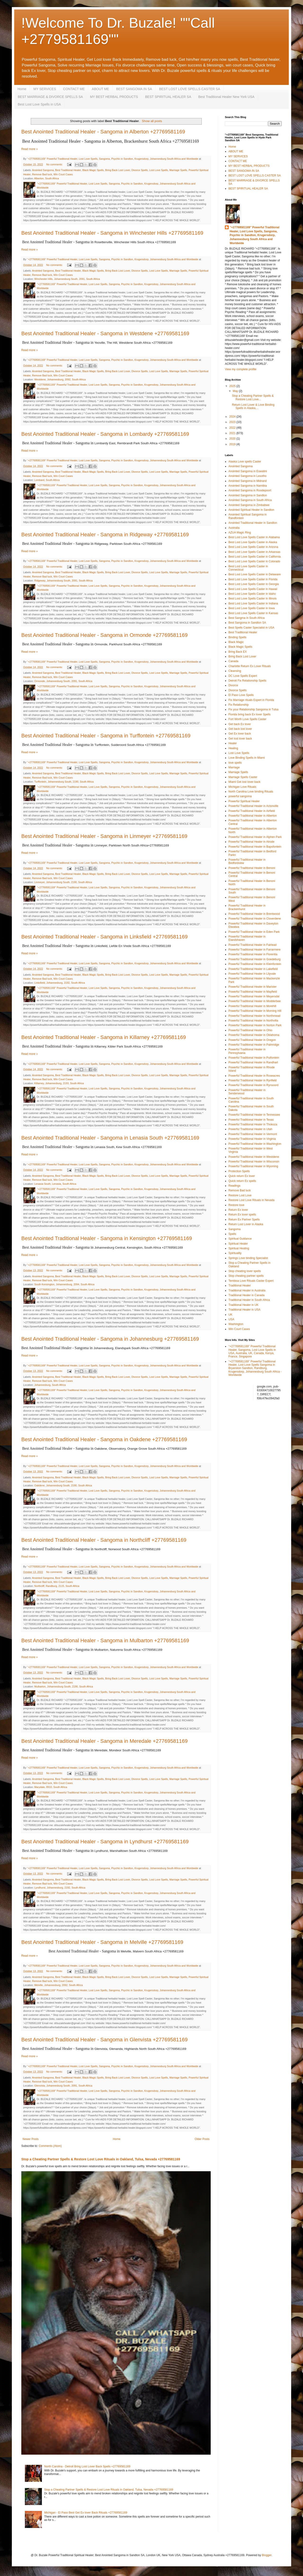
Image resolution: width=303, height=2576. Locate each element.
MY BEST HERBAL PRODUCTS (114, 97)
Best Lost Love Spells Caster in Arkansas (254, 552)
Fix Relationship (238, 704)
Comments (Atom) (50, 2146)
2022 (232, 427)
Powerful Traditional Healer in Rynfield (252, 1080)
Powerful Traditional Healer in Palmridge (253, 1044)
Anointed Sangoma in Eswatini (247, 471)
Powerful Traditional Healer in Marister (252, 986)
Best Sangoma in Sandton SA (247, 622)
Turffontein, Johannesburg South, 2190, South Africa (64, 781)
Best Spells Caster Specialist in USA (251, 627)
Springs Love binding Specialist (248, 1258)
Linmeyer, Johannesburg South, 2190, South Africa (63, 882)
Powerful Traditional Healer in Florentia (252, 954)
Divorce (233, 685)
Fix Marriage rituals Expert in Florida (251, 700)
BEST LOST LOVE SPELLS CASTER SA (189, 89)
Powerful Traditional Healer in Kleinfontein (254, 964)
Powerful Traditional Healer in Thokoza (252, 1124)
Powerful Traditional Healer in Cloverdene (254, 918)
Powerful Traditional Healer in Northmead (254, 1015)
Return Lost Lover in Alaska (245, 1224)
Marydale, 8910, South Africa (50, 1787)
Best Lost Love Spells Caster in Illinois (252, 598)
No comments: (54, 164)
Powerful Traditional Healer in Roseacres (254, 1075)
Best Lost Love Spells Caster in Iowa (251, 608)
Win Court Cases (63, 174)
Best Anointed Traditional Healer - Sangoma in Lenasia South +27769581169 (110, 1138)
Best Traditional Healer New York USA (226, 97)
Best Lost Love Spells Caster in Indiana (253, 603)
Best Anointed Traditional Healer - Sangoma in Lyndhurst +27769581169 (105, 1842)
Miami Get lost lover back (244, 782)
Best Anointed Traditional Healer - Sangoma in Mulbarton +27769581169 (105, 1640)
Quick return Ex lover (241, 1176)
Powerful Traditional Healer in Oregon (252, 1040)
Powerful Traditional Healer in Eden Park (254, 932)
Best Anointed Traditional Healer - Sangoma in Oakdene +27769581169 (104, 1439)
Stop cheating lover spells (244, 1271)
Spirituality (234, 1253)
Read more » (29, 149)
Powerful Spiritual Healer (244, 801)
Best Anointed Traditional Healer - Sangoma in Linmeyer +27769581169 (104, 836)
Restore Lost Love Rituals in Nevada (251, 1200)
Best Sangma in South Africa (246, 618)
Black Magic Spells (93, 170)
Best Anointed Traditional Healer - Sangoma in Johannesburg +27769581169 (110, 1339)
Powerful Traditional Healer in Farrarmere (254, 949)
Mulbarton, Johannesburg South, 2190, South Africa (63, 1686)
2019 (232, 444)
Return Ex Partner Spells (244, 1219)
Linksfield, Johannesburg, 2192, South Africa (59, 982)
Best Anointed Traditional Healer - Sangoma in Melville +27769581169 (102, 1942)
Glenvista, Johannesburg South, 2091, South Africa (63, 2085)
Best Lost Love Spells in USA (39, 104)
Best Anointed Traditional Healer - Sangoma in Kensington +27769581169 (106, 1238)
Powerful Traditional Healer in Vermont (252, 1134)
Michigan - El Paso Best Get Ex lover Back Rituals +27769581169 (85, 2512)
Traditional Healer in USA (244, 1309)
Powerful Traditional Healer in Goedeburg (254, 959)
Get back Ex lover (239, 724)
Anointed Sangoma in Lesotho (247, 476)
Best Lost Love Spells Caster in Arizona (253, 547)
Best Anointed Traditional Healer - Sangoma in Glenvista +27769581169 (104, 2040)
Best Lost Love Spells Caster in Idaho (252, 593)
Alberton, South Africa (46, 178)
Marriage (234, 767)
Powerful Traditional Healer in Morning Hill (254, 1011)
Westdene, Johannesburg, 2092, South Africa (60, 379)
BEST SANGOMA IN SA (134, 89)
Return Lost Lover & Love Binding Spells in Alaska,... (253, 406)
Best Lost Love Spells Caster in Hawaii (252, 589)
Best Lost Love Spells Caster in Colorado (254, 561)
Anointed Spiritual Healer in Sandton (251, 509)
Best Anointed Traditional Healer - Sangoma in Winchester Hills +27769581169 (112, 233)
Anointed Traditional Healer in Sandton (252, 522)
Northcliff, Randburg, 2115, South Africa (56, 1586)
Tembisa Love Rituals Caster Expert (251, 1280)
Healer (232, 743)
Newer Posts (30, 2139)
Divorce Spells (139, 170)
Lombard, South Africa (47, 480)
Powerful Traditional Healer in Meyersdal (253, 996)
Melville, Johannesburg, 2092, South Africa (58, 1985)
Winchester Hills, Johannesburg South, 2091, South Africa (67, 278)
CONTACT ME (74, 89)
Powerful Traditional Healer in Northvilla (253, 1020)
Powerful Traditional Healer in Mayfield (252, 991)
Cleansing (234, 671)
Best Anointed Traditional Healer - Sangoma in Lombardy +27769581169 (105, 434)
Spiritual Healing (238, 1248)
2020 (232, 438)
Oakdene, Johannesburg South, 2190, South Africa (63, 1485)
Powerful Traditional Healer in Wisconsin (253, 1161)
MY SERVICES (44, 89)
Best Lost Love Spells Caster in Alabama (254, 537)
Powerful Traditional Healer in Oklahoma (253, 1035)
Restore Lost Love (239, 1195)
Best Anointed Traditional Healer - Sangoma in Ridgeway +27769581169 (105, 534)
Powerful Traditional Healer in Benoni (251, 868)
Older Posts (202, 2139)
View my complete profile (240, 369)
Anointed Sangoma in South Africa (250, 500)
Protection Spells (239, 1171)
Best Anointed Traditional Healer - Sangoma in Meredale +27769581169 (104, 1741)
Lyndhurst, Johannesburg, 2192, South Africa (59, 1887)
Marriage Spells (178, 170)
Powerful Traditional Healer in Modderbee (254, 1001)
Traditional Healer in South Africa (249, 1300)
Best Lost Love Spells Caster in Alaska (252, 542)
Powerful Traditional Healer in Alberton (252, 815)
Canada (233, 661)
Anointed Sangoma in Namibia (247, 485)
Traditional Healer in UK (243, 1305)
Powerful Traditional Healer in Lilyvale (252, 973)
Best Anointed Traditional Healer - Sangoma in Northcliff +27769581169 (103, 1540)
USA (231, 1319)
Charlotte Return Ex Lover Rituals (249, 666)
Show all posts (152, 121)
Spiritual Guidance (240, 1238)
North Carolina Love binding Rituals (250, 791)
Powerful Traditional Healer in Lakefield (253, 969)
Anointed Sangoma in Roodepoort (249, 490)
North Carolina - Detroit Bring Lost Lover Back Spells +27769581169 (87, 2466)
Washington (235, 1324)
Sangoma (234, 1229)
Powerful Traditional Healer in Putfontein (253, 1057)
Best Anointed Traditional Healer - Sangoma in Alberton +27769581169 (103, 132)
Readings (234, 1185)
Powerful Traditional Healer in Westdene (253, 1156)
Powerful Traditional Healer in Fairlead (252, 945)
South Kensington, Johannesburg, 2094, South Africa (64, 1284)
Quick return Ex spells (242, 1181)
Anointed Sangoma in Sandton (247, 495)
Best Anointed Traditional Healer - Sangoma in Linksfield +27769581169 (104, 937)
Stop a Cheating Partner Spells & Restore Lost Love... (253, 397)
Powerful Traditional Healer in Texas (251, 1119)
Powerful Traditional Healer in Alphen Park (255, 837)
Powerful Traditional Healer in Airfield (251, 811)
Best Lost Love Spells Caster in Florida (252, 579)
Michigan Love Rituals (242, 786)
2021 (232, 433)
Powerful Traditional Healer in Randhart (253, 1062)
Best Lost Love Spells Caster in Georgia (253, 584)
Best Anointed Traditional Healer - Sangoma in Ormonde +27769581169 (104, 635)
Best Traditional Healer (68, 170)
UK (230, 1314)
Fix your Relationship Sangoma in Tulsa (253, 709)
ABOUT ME (100, 89)
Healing (233, 748)
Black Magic (236, 642)
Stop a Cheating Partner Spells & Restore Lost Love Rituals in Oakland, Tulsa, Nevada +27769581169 (100, 2159)
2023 (232, 422)
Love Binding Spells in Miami (246, 757)
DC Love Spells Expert (242, 676)
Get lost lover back (240, 738)
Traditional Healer (239, 1285)
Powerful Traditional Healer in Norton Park (254, 1025)
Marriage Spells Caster (242, 777)
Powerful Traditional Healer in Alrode (251, 841)
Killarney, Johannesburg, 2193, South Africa (59, 1083)
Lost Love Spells (158, 170)
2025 (232, 386)
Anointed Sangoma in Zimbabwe (248, 505)
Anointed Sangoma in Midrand (247, 481)
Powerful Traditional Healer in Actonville (253, 806)
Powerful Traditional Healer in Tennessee (254, 1114)
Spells (232, 1234)
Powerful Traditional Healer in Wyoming (253, 1166)
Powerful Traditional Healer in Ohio (250, 1030)
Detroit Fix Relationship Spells (247, 680)
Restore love (236, 1205)
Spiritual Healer (238, 1243)
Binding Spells (237, 637)
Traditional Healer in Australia (246, 1290)
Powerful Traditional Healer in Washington (254, 1143)
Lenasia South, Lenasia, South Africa (55, 1183)
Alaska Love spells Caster (244, 461)
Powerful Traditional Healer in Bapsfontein (254, 846)
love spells (235, 762)
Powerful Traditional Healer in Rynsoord (253, 1085)
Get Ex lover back (239, 733)
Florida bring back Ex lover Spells (249, 714)
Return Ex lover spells (242, 1214)
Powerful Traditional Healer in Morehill (252, 1006)
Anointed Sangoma (43, 170)
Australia (234, 527)
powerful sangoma (240, 796)
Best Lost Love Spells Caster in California (254, 556)
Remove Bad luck (42, 174)
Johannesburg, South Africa (50, 1384)
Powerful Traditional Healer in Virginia (252, 1138)
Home (22, 89)
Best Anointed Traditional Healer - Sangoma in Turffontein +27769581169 (105, 736)
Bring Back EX (237, 651)
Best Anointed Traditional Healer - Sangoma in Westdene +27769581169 (105, 333)
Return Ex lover (238, 1209)
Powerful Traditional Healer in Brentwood (254, 914)
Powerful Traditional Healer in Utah (250, 1129)
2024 (232, 416)
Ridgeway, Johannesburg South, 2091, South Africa (63, 580)
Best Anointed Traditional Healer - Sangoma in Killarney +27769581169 (103, 1037)
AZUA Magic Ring (239, 532)
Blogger (267, 2555)
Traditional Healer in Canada (246, 1295)
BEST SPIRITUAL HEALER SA (168, 97)
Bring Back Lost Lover (117, 170)
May (236, 391)
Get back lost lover (240, 729)
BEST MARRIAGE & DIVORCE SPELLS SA (50, 97)
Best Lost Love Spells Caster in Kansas (253, 613)
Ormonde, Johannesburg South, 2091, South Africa (63, 681)
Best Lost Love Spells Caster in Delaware (254, 574)
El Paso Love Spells (241, 695)
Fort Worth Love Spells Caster (247, 719)
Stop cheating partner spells (246, 1275)
